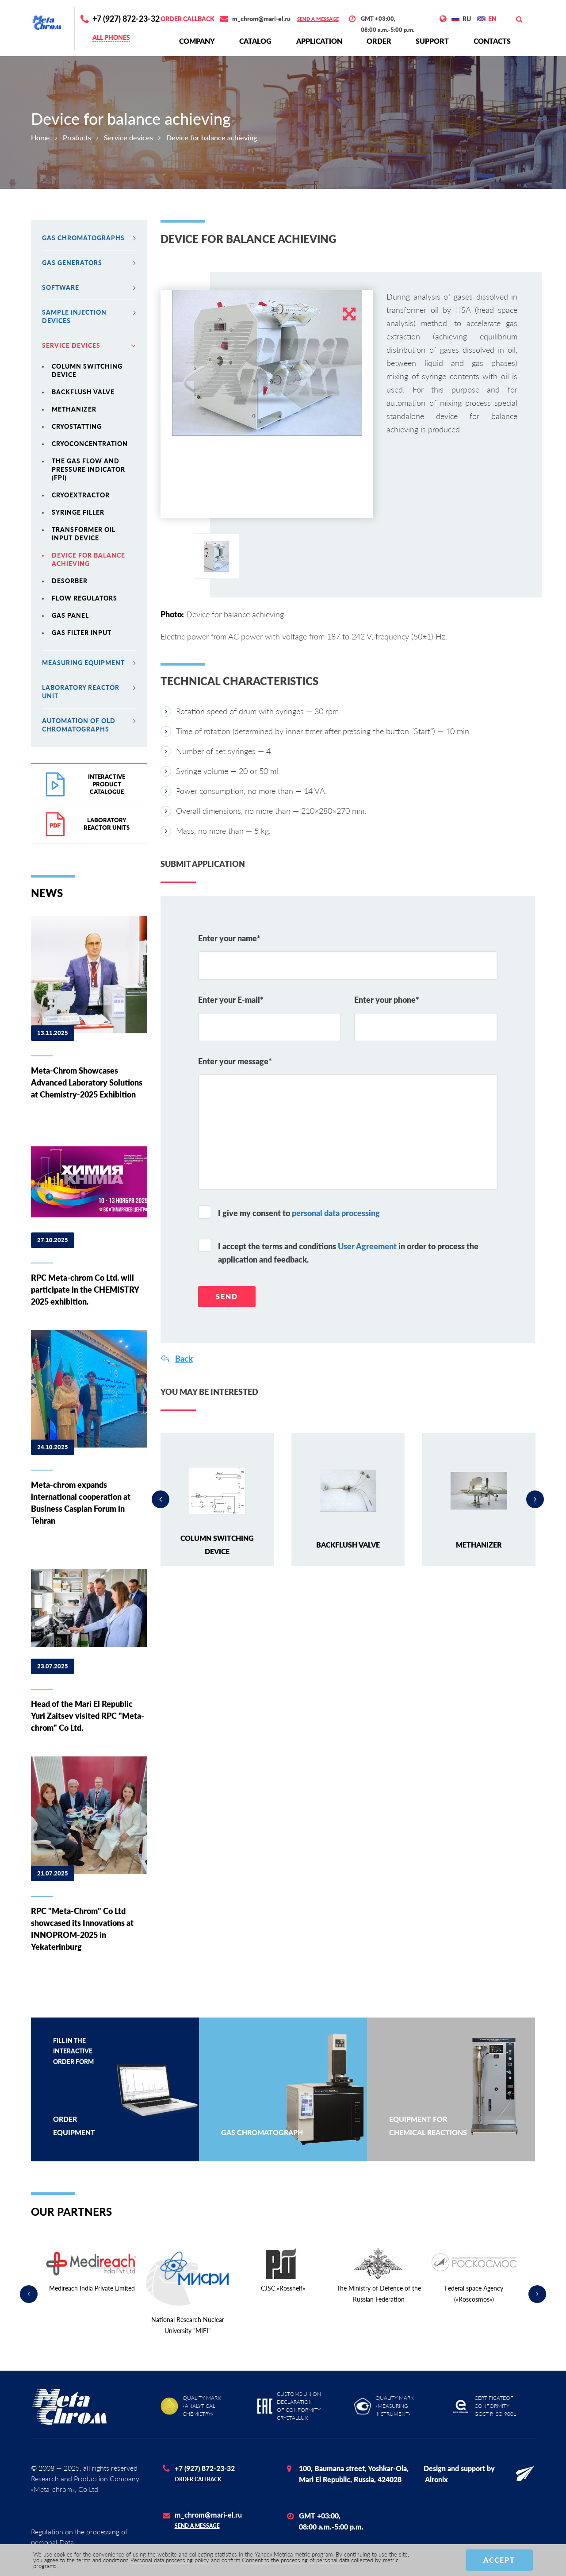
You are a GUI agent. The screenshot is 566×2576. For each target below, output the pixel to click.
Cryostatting (77, 426)
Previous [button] (160, 1499)
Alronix (436, 2479)
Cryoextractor (81, 495)
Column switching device (87, 370)
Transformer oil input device (83, 534)
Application (319, 41)
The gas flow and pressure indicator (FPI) (88, 469)
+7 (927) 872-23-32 (126, 18)
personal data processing (336, 1213)
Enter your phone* (386, 1000)
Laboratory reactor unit (89, 691)
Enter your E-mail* (231, 1000)
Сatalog (255, 41)
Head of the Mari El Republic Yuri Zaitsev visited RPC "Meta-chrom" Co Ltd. (87, 1716)
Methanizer (74, 409)
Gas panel (70, 615)
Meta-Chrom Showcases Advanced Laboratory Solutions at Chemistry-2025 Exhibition (86, 1082)
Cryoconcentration (90, 443)
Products (77, 137)
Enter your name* (229, 938)
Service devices (128, 137)
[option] (267, 363)
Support (432, 41)
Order (379, 41)
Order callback (187, 19)
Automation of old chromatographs (89, 724)
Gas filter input (81, 632)
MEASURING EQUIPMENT (89, 663)
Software (89, 287)
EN (492, 19)
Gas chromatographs (89, 238)
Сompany (197, 41)
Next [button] (535, 1499)
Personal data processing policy (169, 2560)
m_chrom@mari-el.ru (261, 19)
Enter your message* (235, 1061)
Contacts (492, 41)
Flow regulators (84, 598)
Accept (499, 2560)
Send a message (318, 19)
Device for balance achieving (88, 559)
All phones (111, 37)
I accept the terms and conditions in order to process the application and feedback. (348, 1252)
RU (467, 19)
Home (40, 137)
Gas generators (89, 262)
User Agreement (367, 1246)
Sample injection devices (89, 316)
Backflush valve (83, 392)
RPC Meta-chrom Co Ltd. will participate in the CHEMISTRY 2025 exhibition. (85, 1289)
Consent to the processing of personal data (295, 2560)
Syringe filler (78, 512)
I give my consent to (299, 1213)
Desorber (70, 581)
